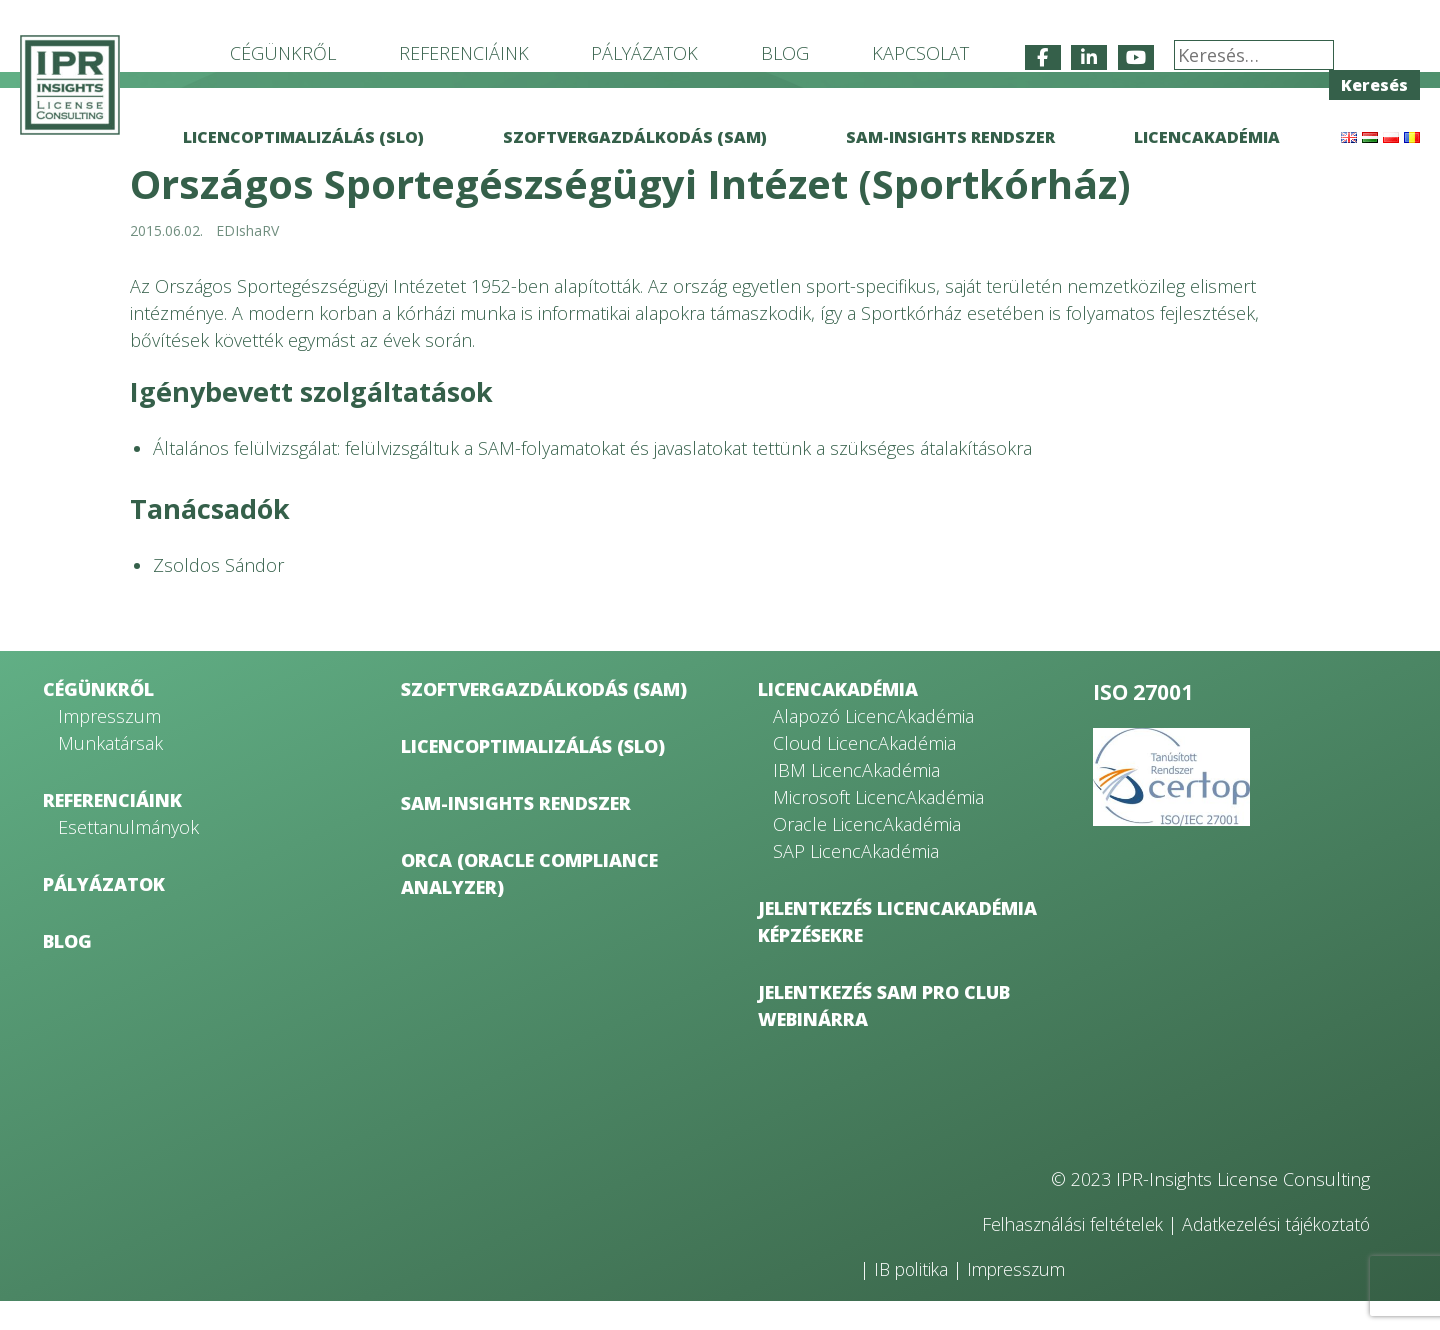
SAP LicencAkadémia (856, 880)
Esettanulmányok (128, 856)
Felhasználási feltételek (1060, 1253)
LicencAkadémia (1207, 137)
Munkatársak (110, 772)
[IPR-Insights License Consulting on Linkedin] (1089, 57)
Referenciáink (464, 53)
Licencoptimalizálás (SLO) (303, 137)
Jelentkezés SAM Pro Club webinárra (884, 1034)
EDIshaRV (247, 259)
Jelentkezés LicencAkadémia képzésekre (897, 950)
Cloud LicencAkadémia (864, 772)
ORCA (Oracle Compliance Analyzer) (529, 902)
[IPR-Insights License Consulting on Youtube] (1136, 57)
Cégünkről (283, 53)
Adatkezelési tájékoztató (1272, 1253)
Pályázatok (644, 53)
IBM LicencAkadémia (856, 799)
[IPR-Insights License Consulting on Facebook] (1043, 57)
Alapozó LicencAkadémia (873, 745)
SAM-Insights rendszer (950, 137)
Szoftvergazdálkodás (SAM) (635, 137)
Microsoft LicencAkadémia (878, 826)
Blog (785, 53)
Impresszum (109, 745)
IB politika (913, 1298)
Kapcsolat (920, 53)
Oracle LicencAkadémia (867, 853)
